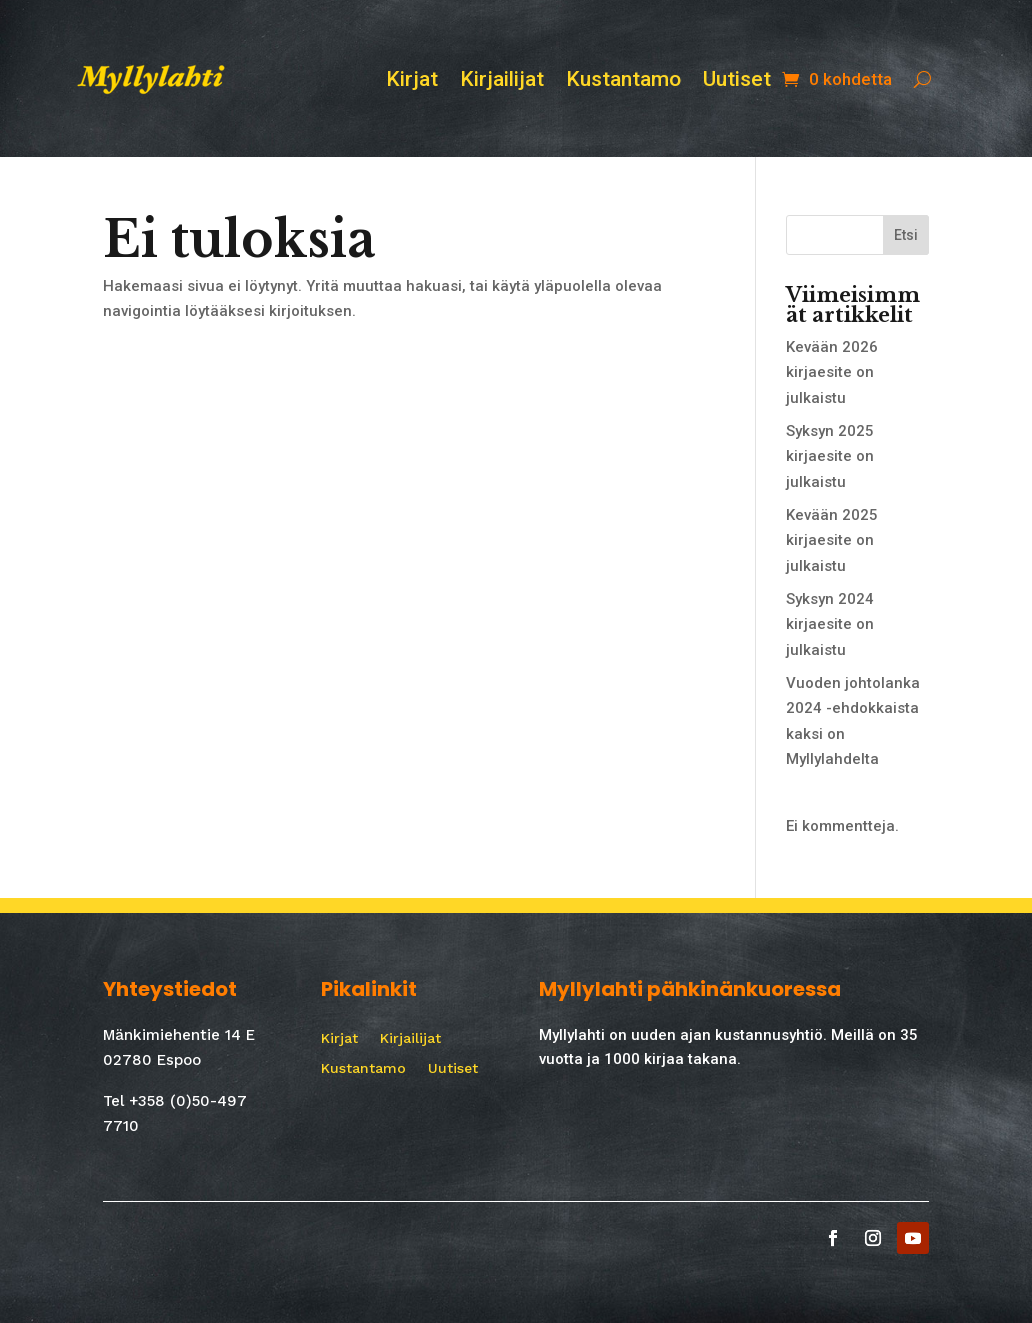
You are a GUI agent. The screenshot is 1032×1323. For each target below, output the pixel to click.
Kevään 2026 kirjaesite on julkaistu (832, 372)
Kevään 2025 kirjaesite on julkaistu (832, 540)
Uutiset (737, 81)
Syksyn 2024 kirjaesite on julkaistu (830, 624)
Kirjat (412, 81)
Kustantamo (623, 81)
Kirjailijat (502, 81)
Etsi (906, 235)
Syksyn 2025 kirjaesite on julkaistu (830, 456)
